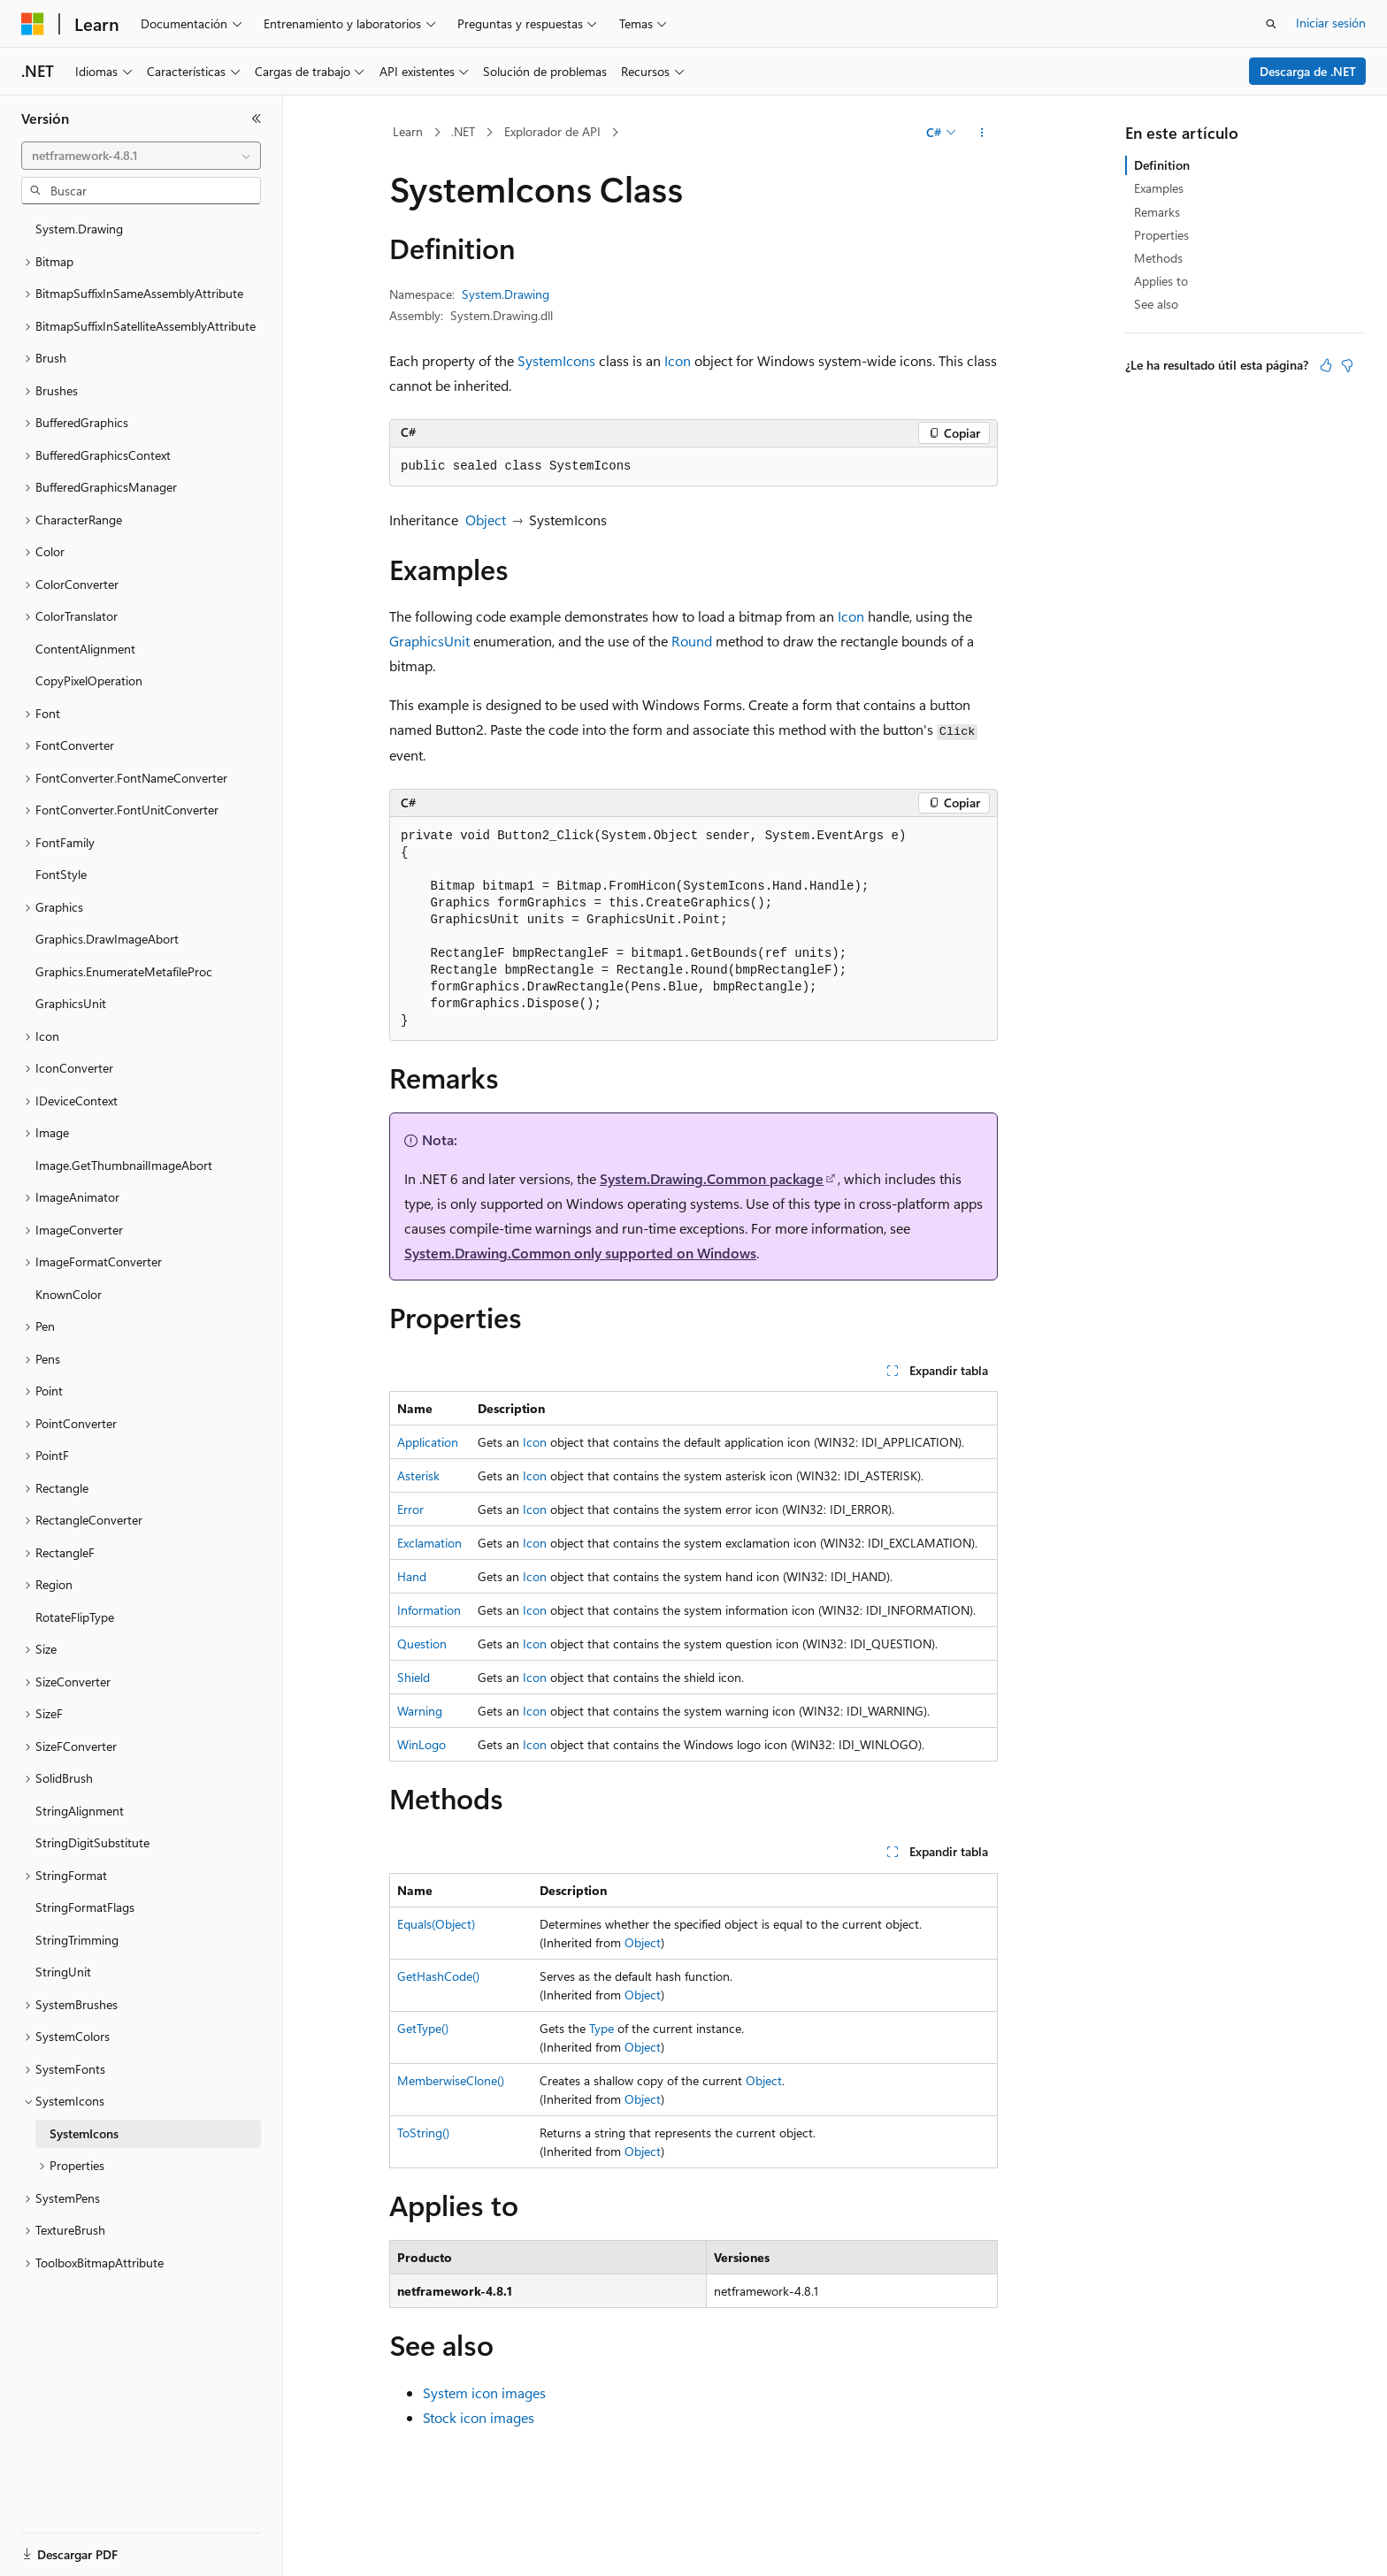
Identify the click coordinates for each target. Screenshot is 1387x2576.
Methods (1158, 257)
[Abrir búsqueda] (1271, 24)
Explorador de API (552, 131)
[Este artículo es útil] (1326, 365)
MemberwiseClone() (450, 2080)
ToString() (423, 2132)
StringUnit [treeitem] (63, 1971)
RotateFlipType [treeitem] (74, 1617)
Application (427, 1441)
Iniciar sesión (1331, 22)
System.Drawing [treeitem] (79, 228)
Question (422, 1643)
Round (691, 640)
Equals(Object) (436, 1923)
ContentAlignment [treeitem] (85, 648)
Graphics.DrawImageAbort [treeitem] (107, 938)
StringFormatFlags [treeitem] (84, 1907)
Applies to (1161, 280)
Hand (411, 1576)
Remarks (1157, 211)
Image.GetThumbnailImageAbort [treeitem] (123, 1165)
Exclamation (429, 1542)
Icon (677, 360)
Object (485, 519)
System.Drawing (505, 294)
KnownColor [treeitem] (68, 1294)
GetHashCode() (438, 1976)
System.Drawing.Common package (712, 1178)
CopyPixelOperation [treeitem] (88, 680)
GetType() (422, 2028)
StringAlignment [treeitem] (79, 1810)
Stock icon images (478, 2417)
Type (601, 2028)
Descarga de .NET (1308, 71)
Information (429, 1609)
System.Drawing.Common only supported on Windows (580, 1252)
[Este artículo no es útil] (1347, 365)
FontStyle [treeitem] (61, 874)
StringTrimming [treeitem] (77, 1939)
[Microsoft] (32, 23)
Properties (1161, 234)
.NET (463, 131)
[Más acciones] (982, 132)
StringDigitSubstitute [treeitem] (92, 1842)
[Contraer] (256, 118)
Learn (408, 131)
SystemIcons (556, 360)
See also (1156, 303)
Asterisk (418, 1475)
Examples (1159, 188)
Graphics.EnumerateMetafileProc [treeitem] (123, 971)
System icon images (484, 2392)
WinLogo (421, 1744)
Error (410, 1509)
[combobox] (141, 155)
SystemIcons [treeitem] (84, 2133)
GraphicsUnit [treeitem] (70, 1003)
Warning (419, 1710)
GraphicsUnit (429, 640)
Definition (1162, 165)
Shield (413, 1677)
